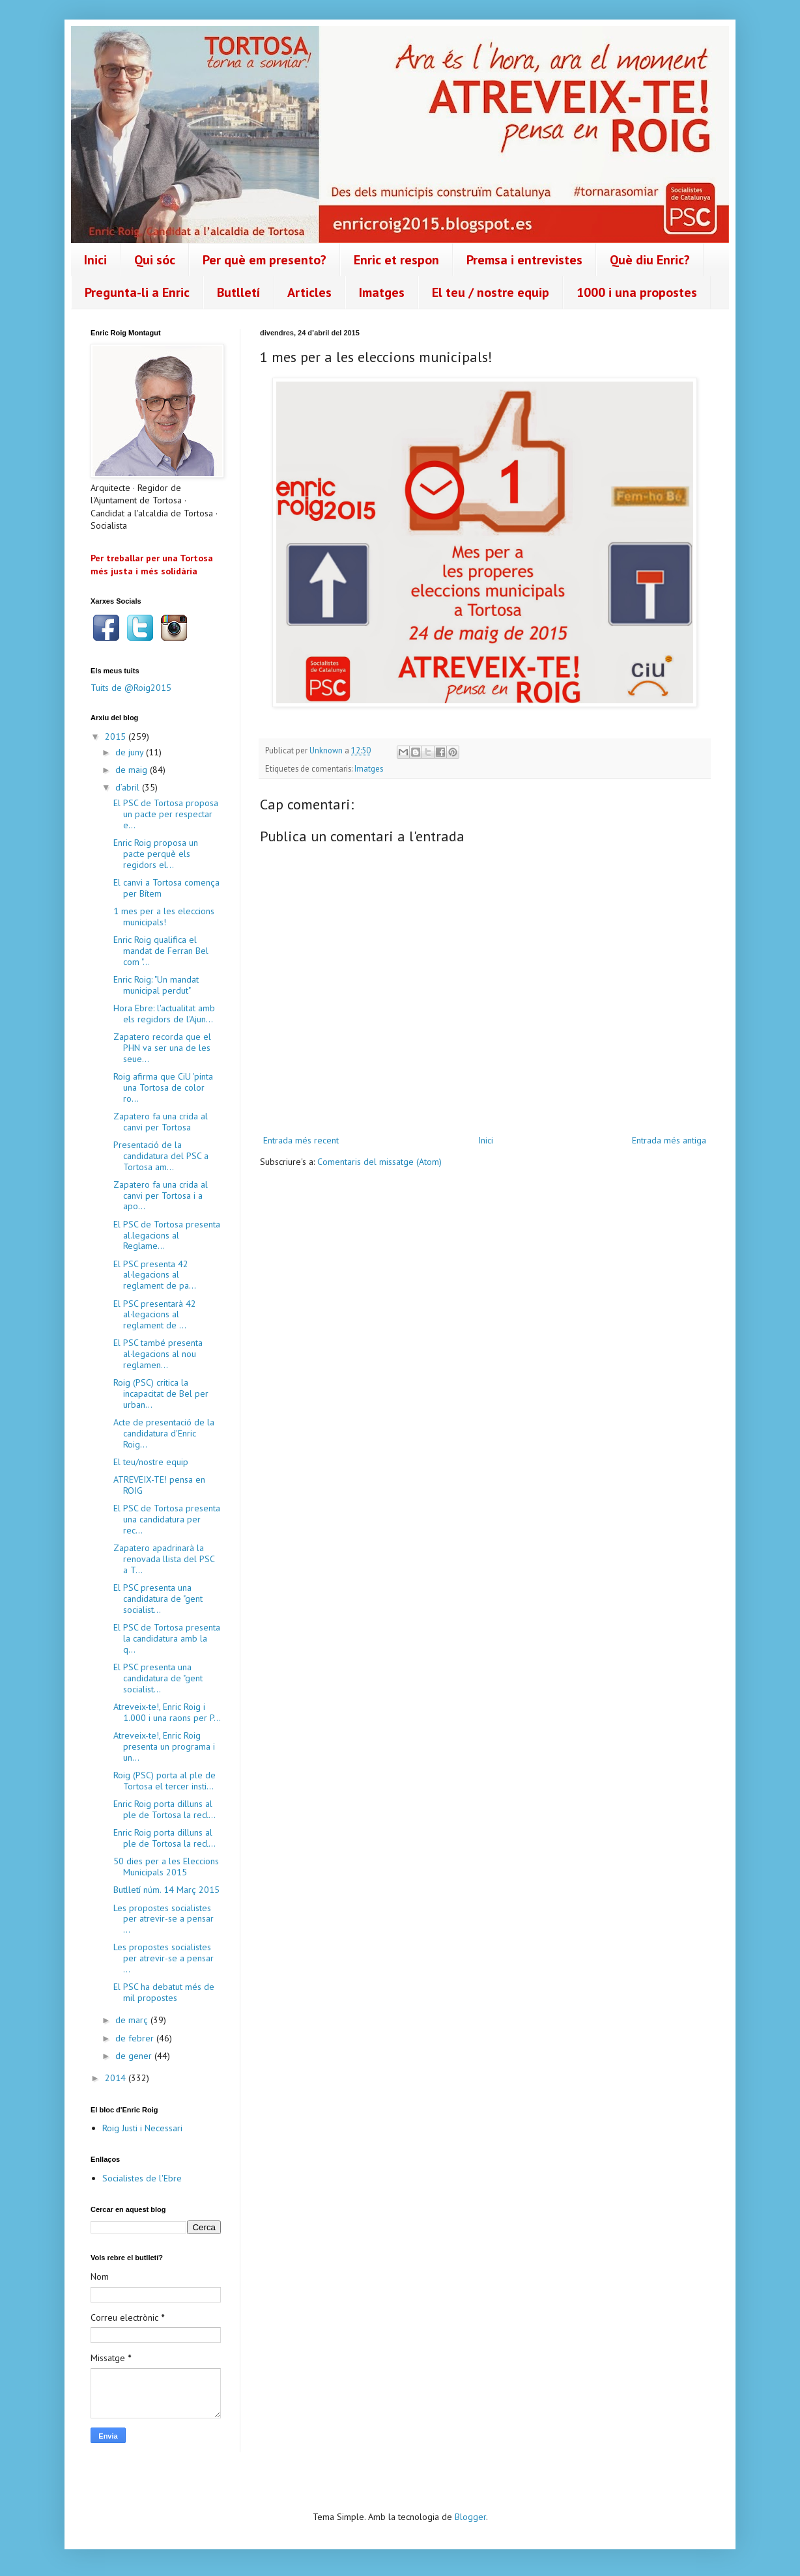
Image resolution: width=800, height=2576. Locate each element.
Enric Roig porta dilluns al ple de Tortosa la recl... (164, 1809)
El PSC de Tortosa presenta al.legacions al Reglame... (166, 1235)
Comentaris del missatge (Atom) (379, 1162)
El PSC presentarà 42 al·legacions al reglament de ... (154, 1315)
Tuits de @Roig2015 (131, 687)
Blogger (470, 2517)
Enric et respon (396, 259)
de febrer (135, 2038)
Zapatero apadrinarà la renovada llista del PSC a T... (163, 1559)
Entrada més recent (301, 1140)
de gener (134, 2056)
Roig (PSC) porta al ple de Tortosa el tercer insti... (164, 1780)
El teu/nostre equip (150, 1462)
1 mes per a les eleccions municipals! (163, 916)
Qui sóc (154, 259)
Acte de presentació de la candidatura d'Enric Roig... (163, 1433)
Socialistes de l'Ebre (142, 2178)
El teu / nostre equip (490, 292)
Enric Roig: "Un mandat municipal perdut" (156, 984)
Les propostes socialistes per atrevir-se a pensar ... (163, 1919)
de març (132, 2020)
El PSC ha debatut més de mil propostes (163, 1992)
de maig (132, 770)
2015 (116, 736)
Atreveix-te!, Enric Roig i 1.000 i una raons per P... (167, 1712)
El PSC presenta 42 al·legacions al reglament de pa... (154, 1275)
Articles (309, 292)
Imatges (382, 292)
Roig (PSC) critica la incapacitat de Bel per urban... (160, 1393)
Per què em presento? (264, 259)
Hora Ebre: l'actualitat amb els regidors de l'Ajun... (164, 1013)
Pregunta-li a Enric (137, 292)
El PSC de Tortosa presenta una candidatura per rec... (166, 1519)
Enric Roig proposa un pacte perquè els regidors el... (155, 854)
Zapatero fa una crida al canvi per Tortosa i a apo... (160, 1195)
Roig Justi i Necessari (142, 2128)
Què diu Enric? (650, 259)
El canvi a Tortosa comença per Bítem (166, 887)
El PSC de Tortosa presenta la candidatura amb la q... (166, 1638)
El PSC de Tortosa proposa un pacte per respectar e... (165, 814)
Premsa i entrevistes (524, 259)
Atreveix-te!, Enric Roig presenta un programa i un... (164, 1746)
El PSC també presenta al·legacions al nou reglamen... (158, 1354)
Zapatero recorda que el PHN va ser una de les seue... (162, 1048)
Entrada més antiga (669, 1140)
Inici (95, 259)
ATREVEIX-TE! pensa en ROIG (159, 1485)
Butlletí (238, 292)
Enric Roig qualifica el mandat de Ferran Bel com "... (160, 951)
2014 (116, 2078)
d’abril (128, 787)
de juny (130, 752)
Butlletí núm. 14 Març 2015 (166, 1890)
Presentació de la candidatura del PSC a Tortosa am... (160, 1156)
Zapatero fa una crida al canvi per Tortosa (160, 1121)
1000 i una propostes (637, 292)
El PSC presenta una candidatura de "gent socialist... (158, 1599)
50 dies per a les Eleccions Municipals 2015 (166, 1866)
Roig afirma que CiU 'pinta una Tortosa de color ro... (163, 1087)
